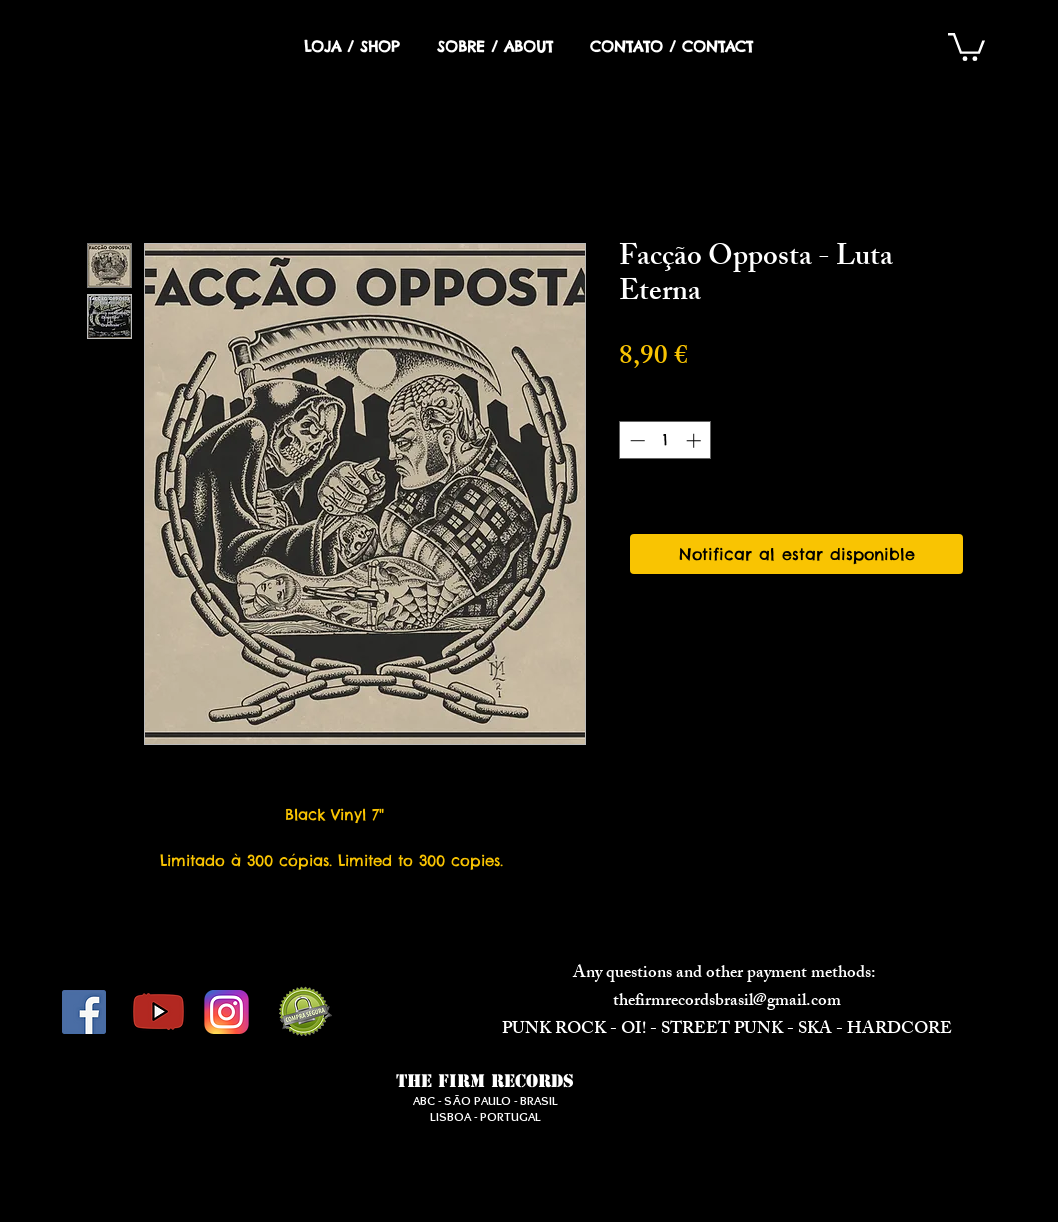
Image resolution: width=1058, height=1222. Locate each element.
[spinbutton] (665, 440)
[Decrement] (635, 440)
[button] (966, 45)
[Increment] (695, 440)
